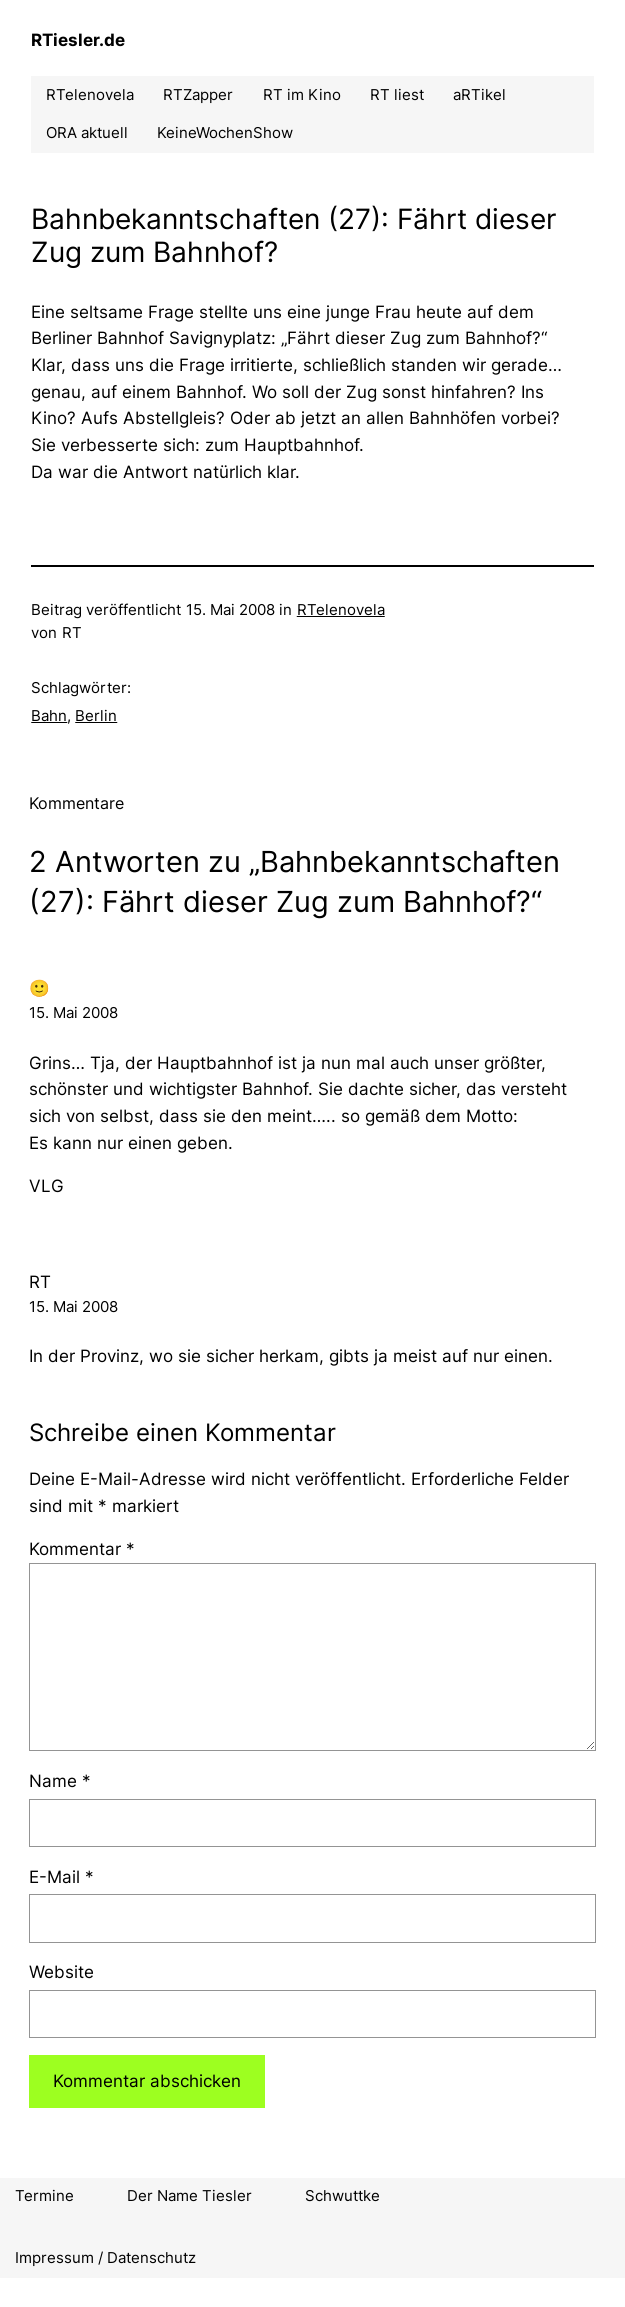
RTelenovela (341, 610)
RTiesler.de (78, 40)
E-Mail (61, 1877)
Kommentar (82, 1549)
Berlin (96, 716)
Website (61, 1972)
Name (60, 1781)
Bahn (49, 716)
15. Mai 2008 (73, 1013)
